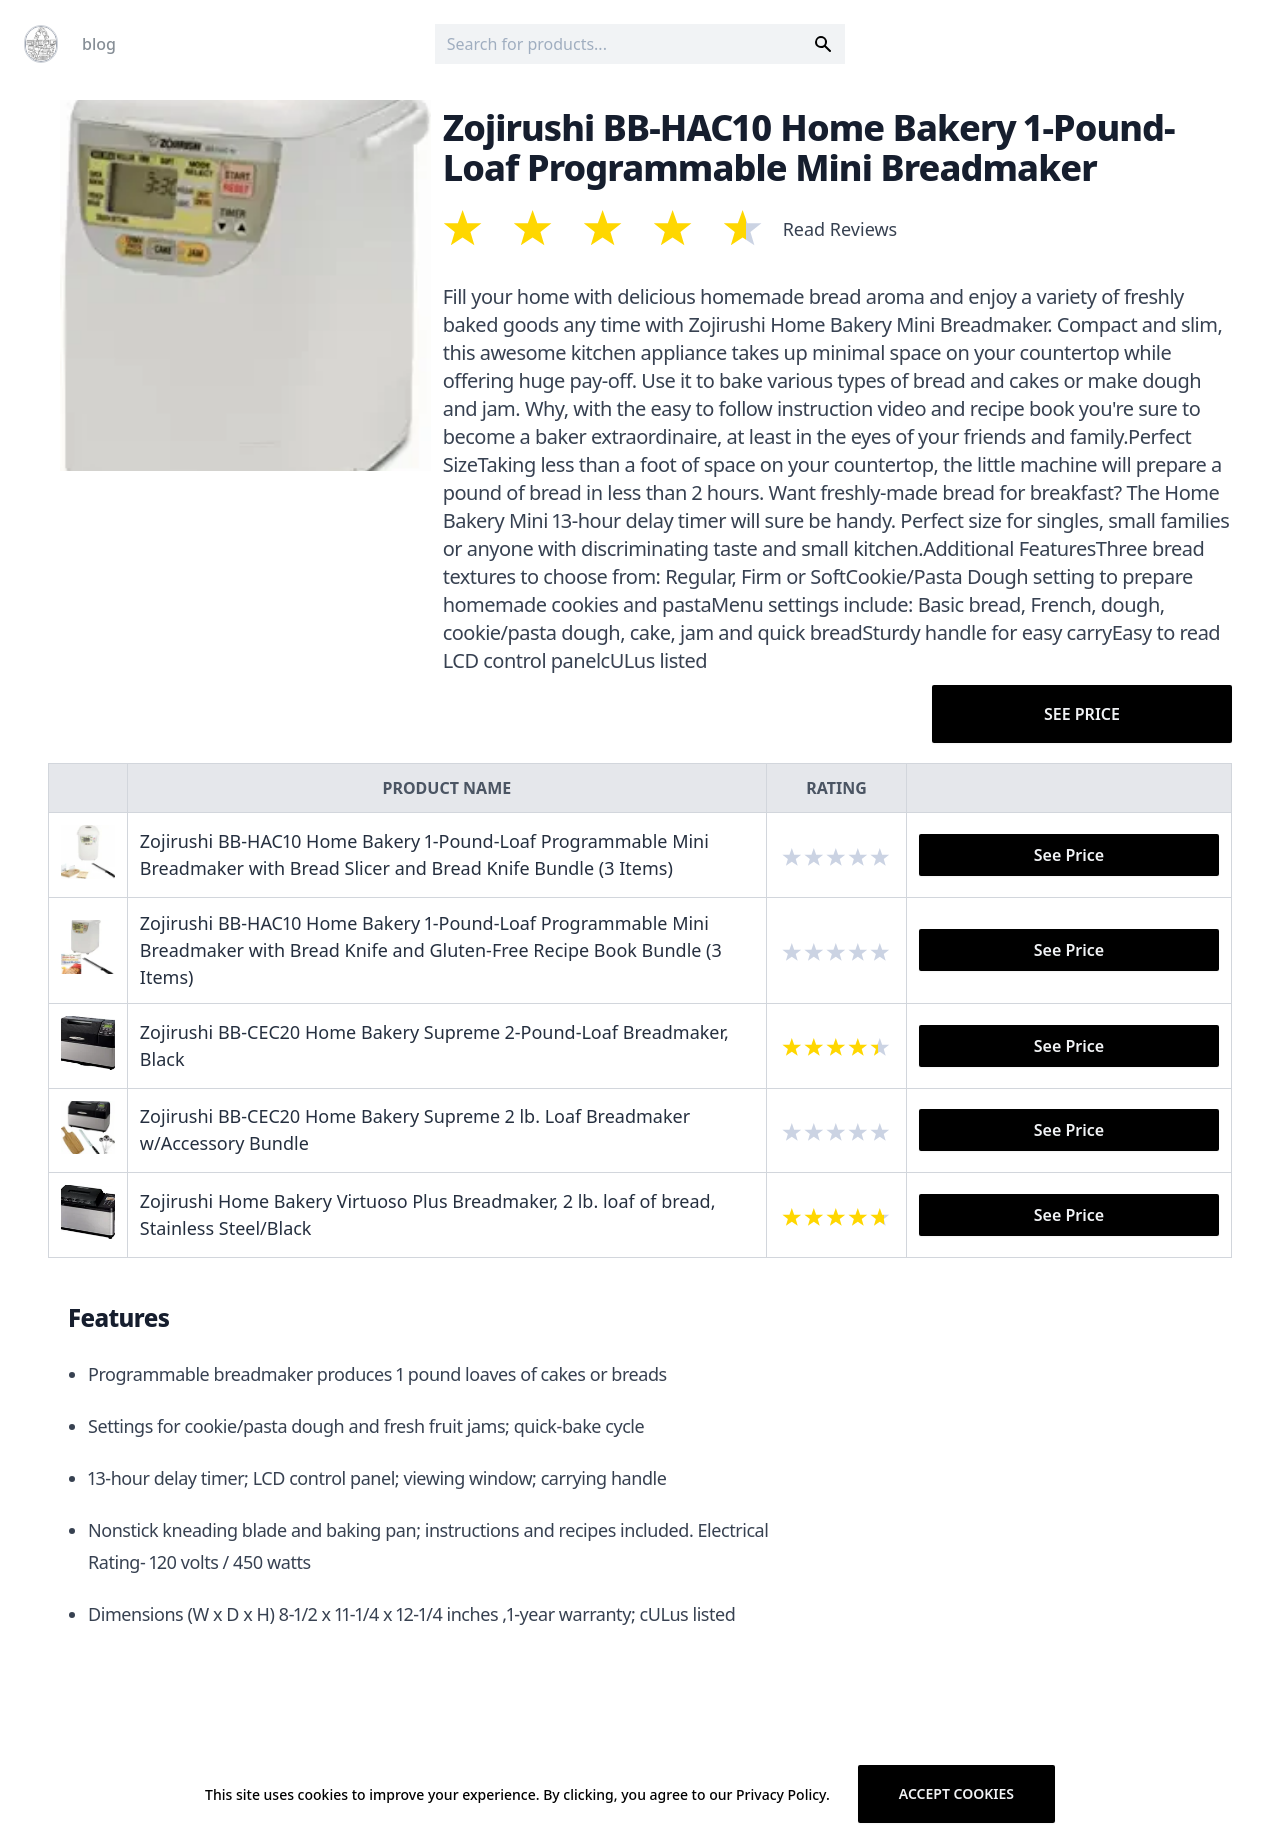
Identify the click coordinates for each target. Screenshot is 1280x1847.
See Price (1082, 714)
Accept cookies (956, 1793)
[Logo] (41, 44)
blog (99, 44)
